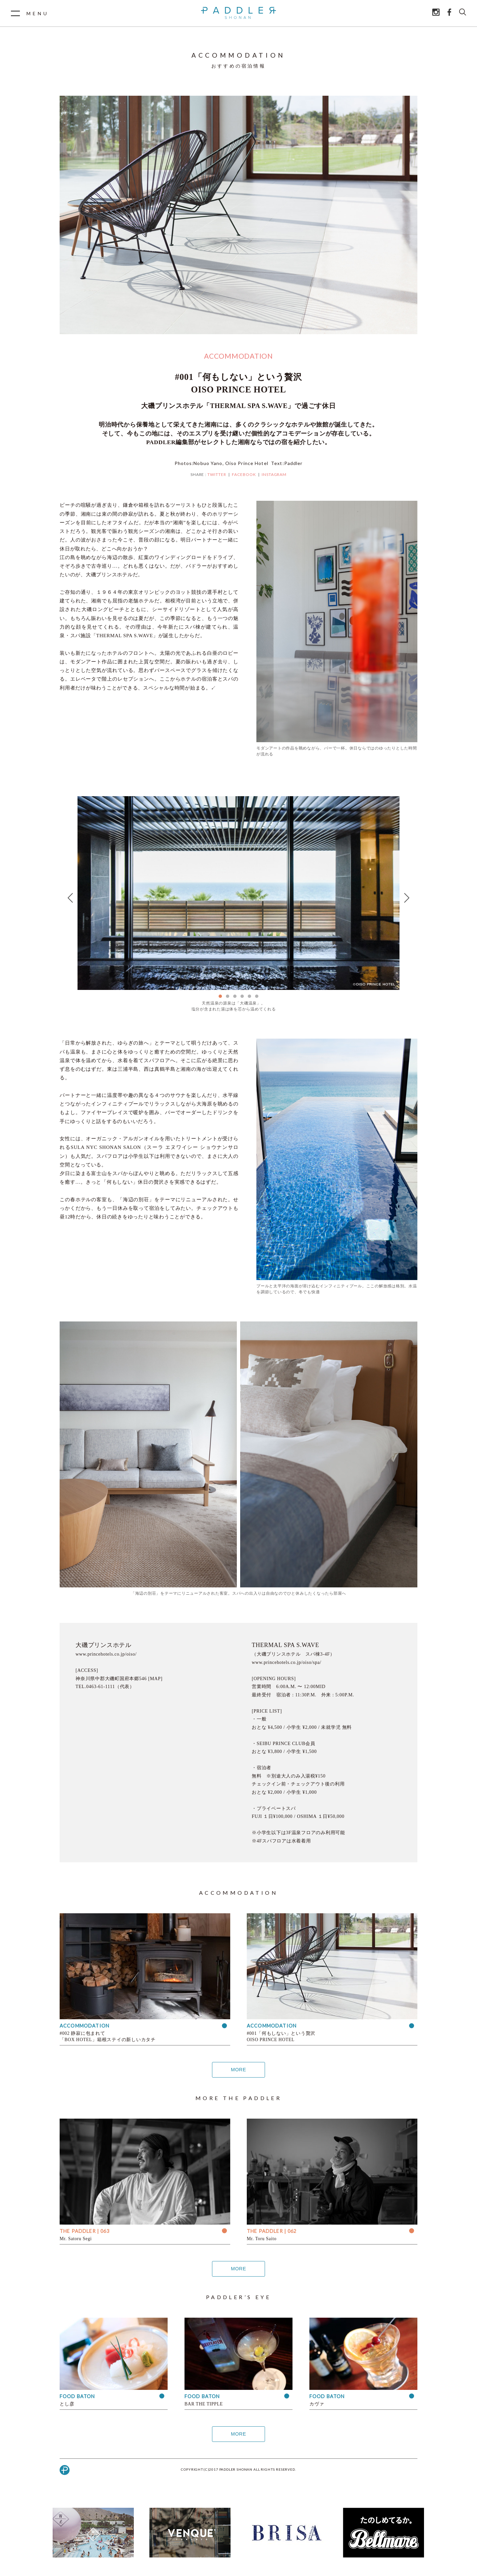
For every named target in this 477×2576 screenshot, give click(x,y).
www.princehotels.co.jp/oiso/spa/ (286, 1662)
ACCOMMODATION (238, 356)
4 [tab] (242, 996)
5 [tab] (249, 996)
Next (406, 898)
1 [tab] (220, 996)
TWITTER (216, 474)
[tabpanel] (238, 893)
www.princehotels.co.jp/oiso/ (106, 1654)
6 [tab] (256, 996)
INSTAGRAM (274, 474)
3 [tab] (235, 996)
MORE (238, 2070)
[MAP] (155, 1678)
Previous (70, 898)
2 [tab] (227, 996)
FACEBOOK (244, 474)
